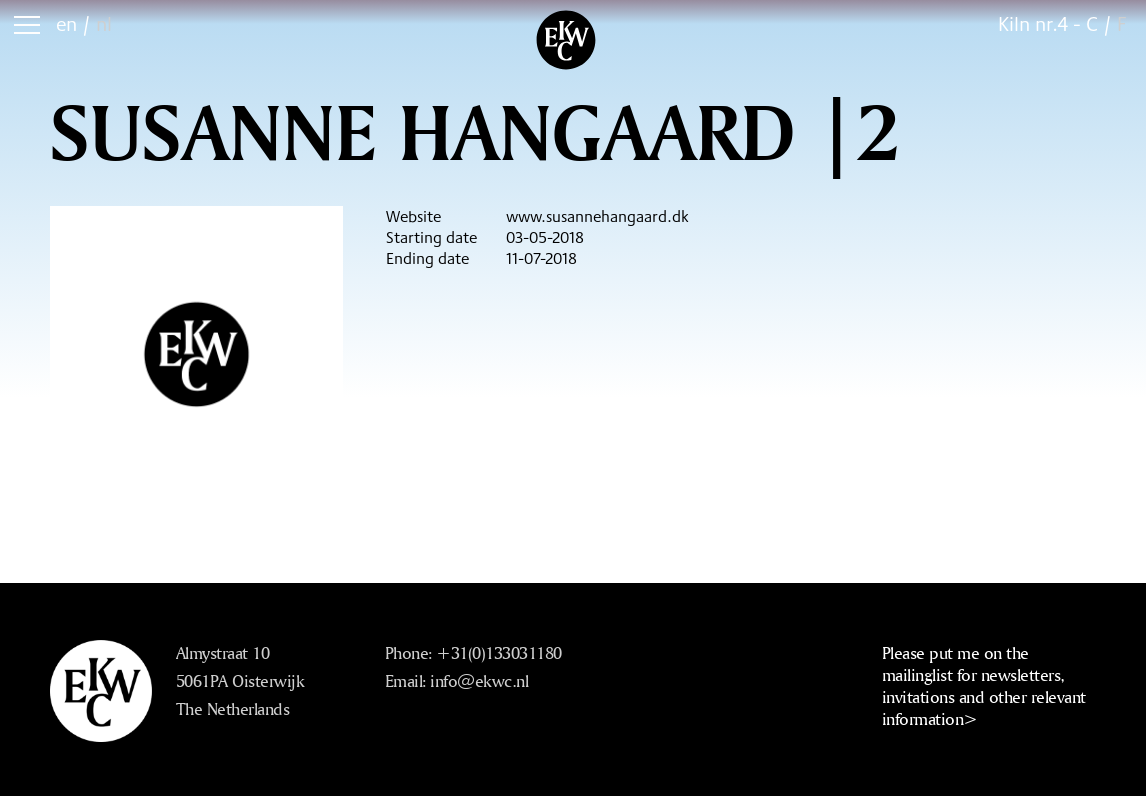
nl (104, 23)
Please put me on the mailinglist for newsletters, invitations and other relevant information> (984, 685)
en (66, 23)
